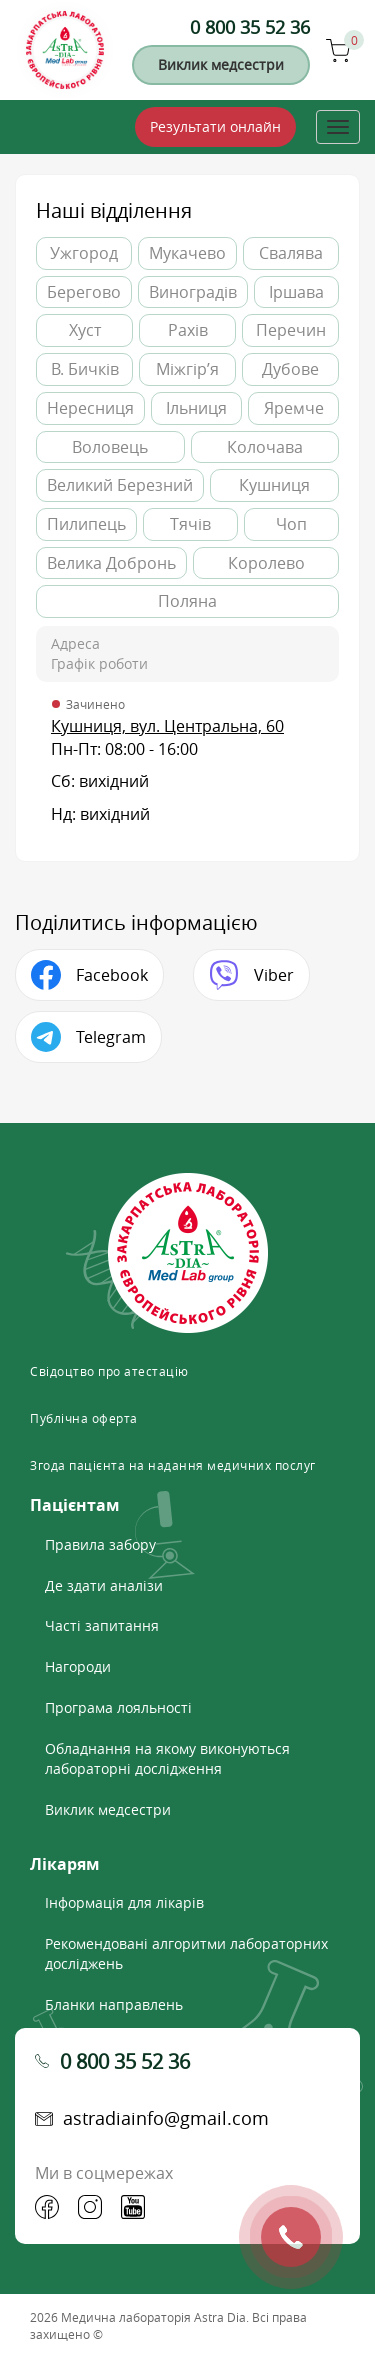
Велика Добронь (111, 563)
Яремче (294, 408)
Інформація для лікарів (124, 1902)
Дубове (290, 369)
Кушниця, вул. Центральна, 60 (167, 726)
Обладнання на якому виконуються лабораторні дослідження (167, 1758)
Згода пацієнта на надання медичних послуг (173, 1465)
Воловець (110, 447)
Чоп (291, 524)
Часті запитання (102, 1625)
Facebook (112, 975)
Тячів (190, 524)
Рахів (188, 330)
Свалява (291, 253)
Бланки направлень (114, 2004)
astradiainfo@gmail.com (166, 2118)
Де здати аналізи (104, 1585)
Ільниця (196, 408)
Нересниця (90, 408)
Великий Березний (120, 485)
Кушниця (274, 485)
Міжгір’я (187, 369)
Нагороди (78, 1666)
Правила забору (100, 1544)
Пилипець (86, 524)
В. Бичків (85, 369)
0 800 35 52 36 (250, 27)
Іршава (296, 292)
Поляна (187, 601)
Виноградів (193, 292)
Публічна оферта (84, 1418)
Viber (274, 975)
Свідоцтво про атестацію (109, 1371)
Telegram (111, 1037)
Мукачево (187, 253)
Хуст (85, 330)
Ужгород (84, 253)
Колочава (265, 447)
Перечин (291, 330)
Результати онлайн (215, 126)
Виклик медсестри (221, 64)
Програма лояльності (118, 1707)
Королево (266, 563)
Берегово (84, 292)
